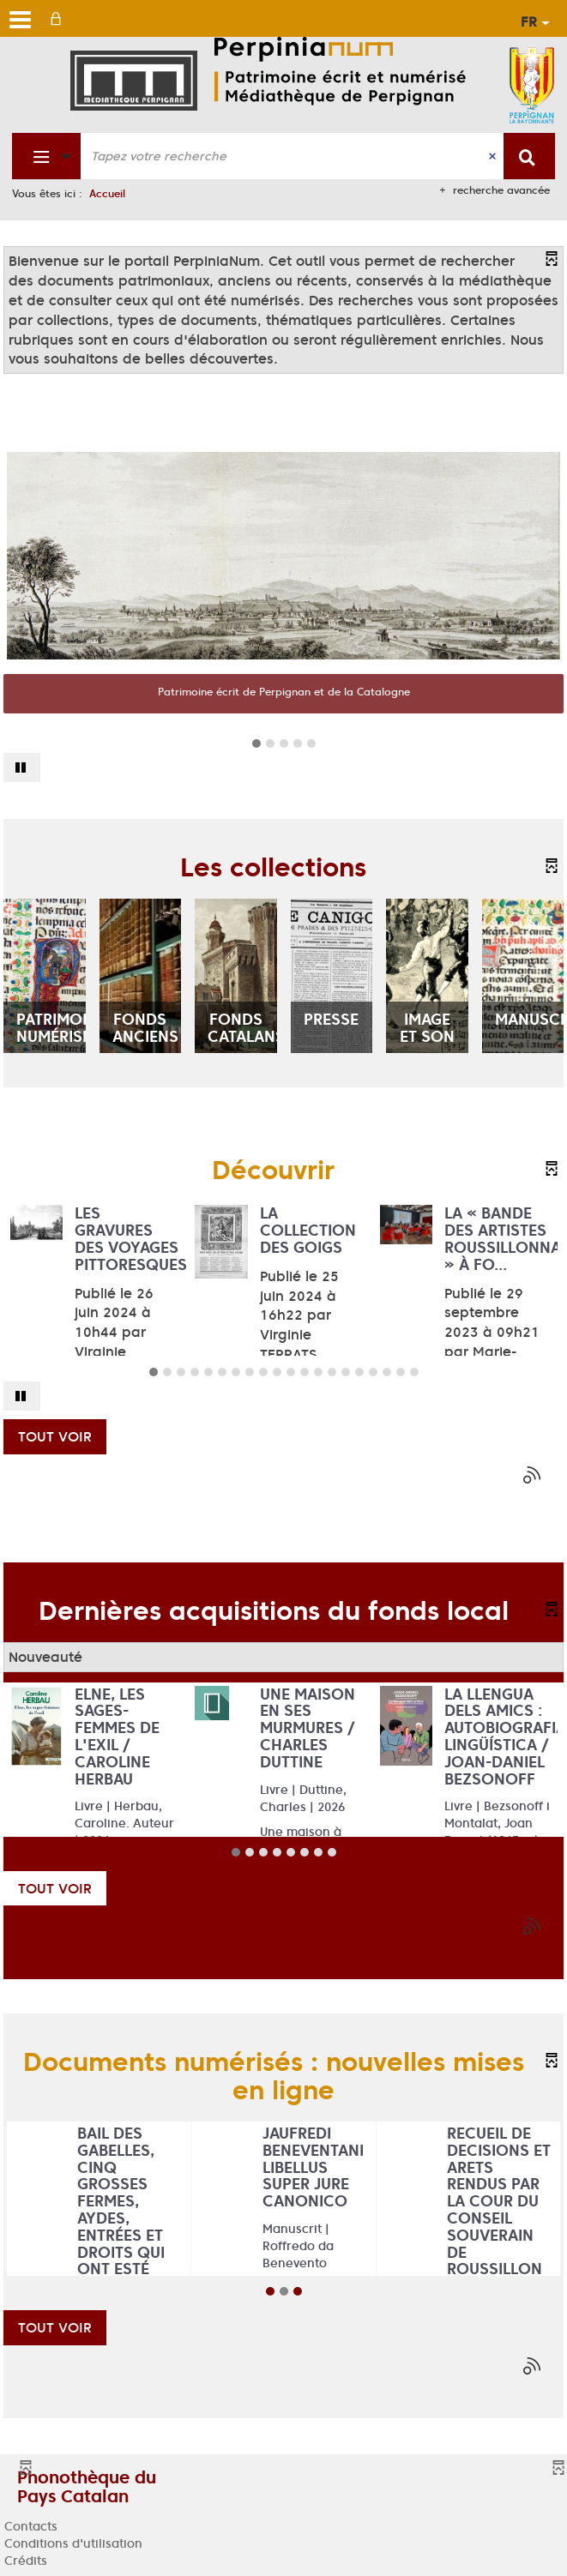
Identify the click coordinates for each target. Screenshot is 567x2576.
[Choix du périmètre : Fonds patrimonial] (46, 156)
